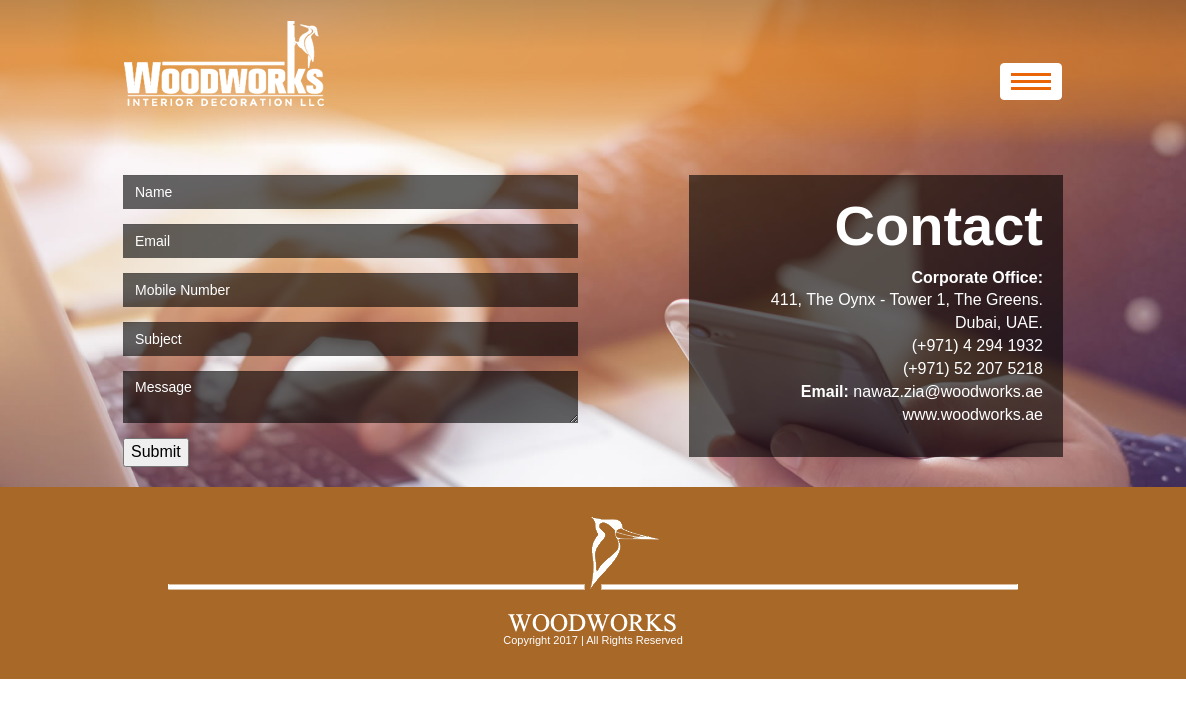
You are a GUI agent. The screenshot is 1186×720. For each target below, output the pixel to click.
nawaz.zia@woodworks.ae (948, 391)
